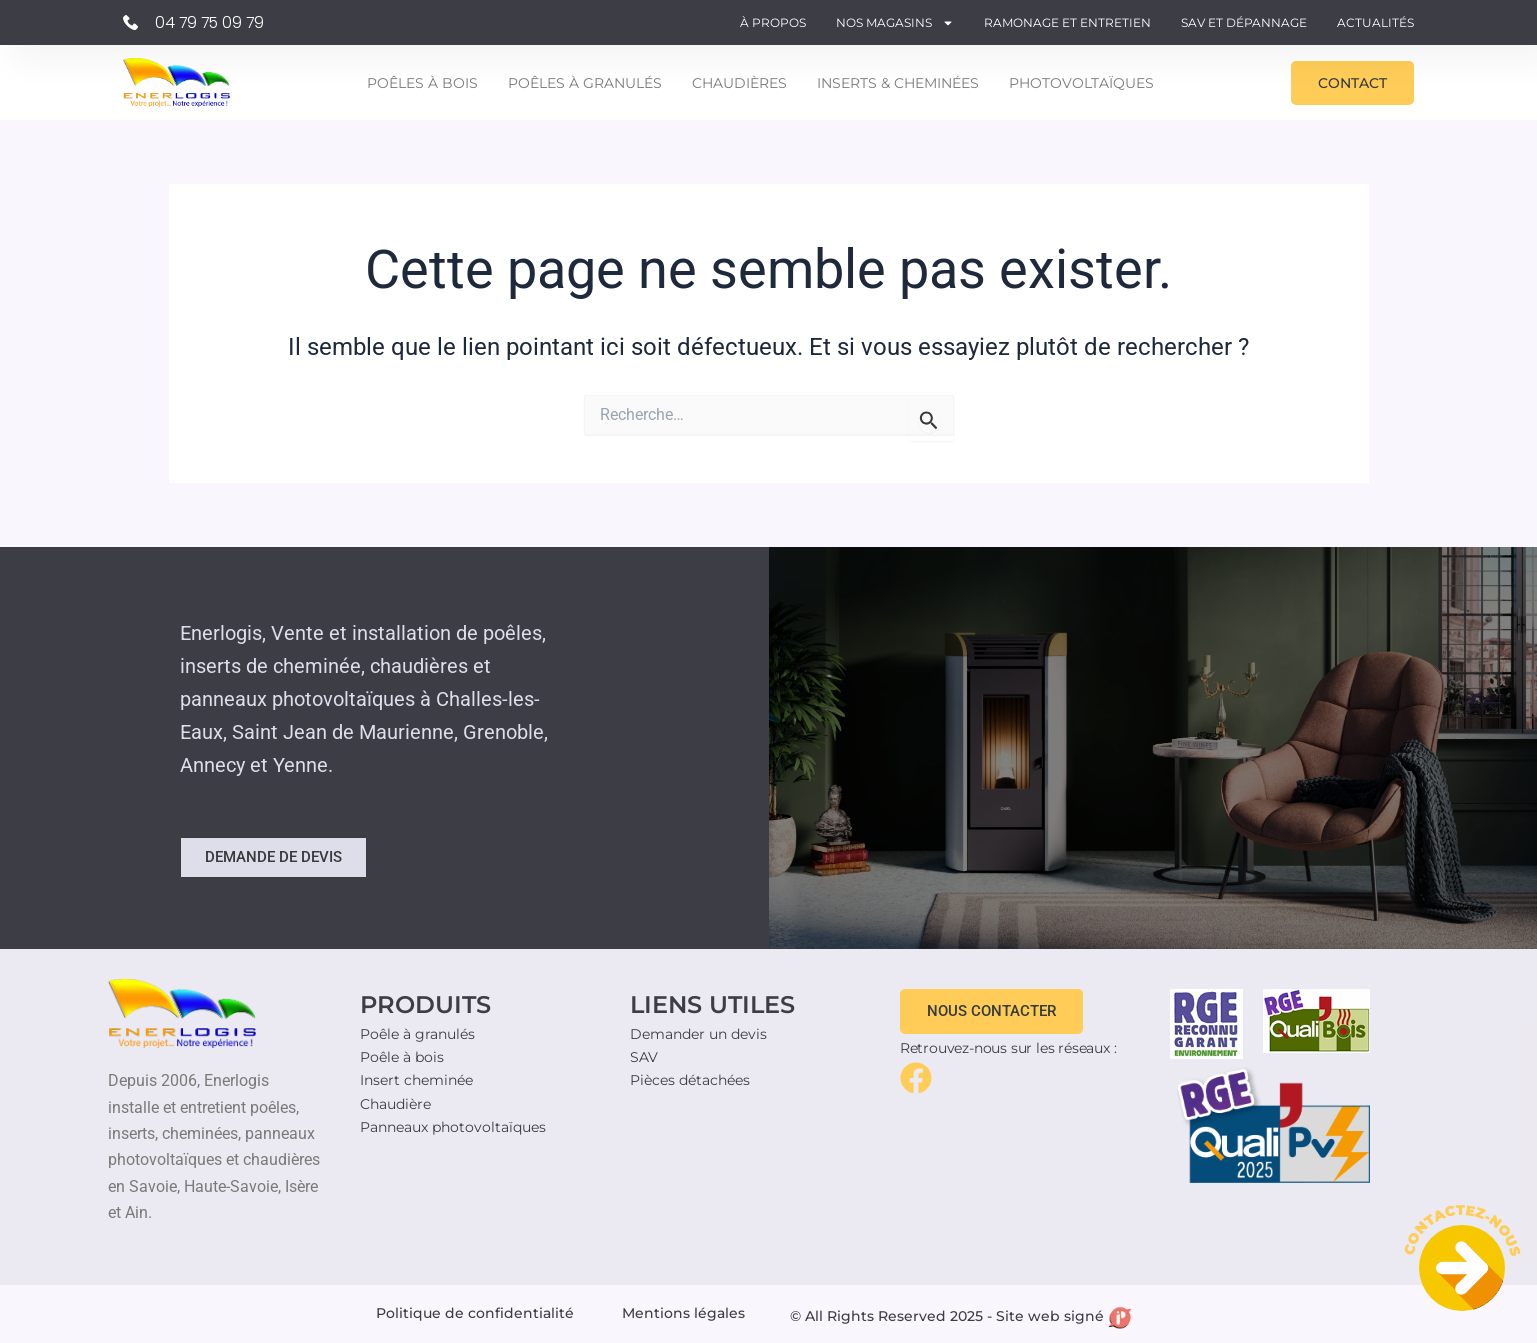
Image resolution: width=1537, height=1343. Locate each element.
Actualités (1375, 22)
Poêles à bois (422, 83)
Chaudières (739, 83)
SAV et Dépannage (1244, 22)
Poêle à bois (402, 1057)
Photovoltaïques (1081, 83)
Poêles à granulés (585, 83)
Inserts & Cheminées (898, 83)
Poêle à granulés (417, 1034)
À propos (773, 22)
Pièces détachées (690, 1080)
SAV (644, 1057)
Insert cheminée (416, 1080)
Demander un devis (698, 1034)
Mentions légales (683, 1313)
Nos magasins (895, 23)
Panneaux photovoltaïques (453, 1127)
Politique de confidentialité (475, 1313)
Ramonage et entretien (1067, 22)
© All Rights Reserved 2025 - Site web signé (961, 1316)
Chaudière (395, 1104)
